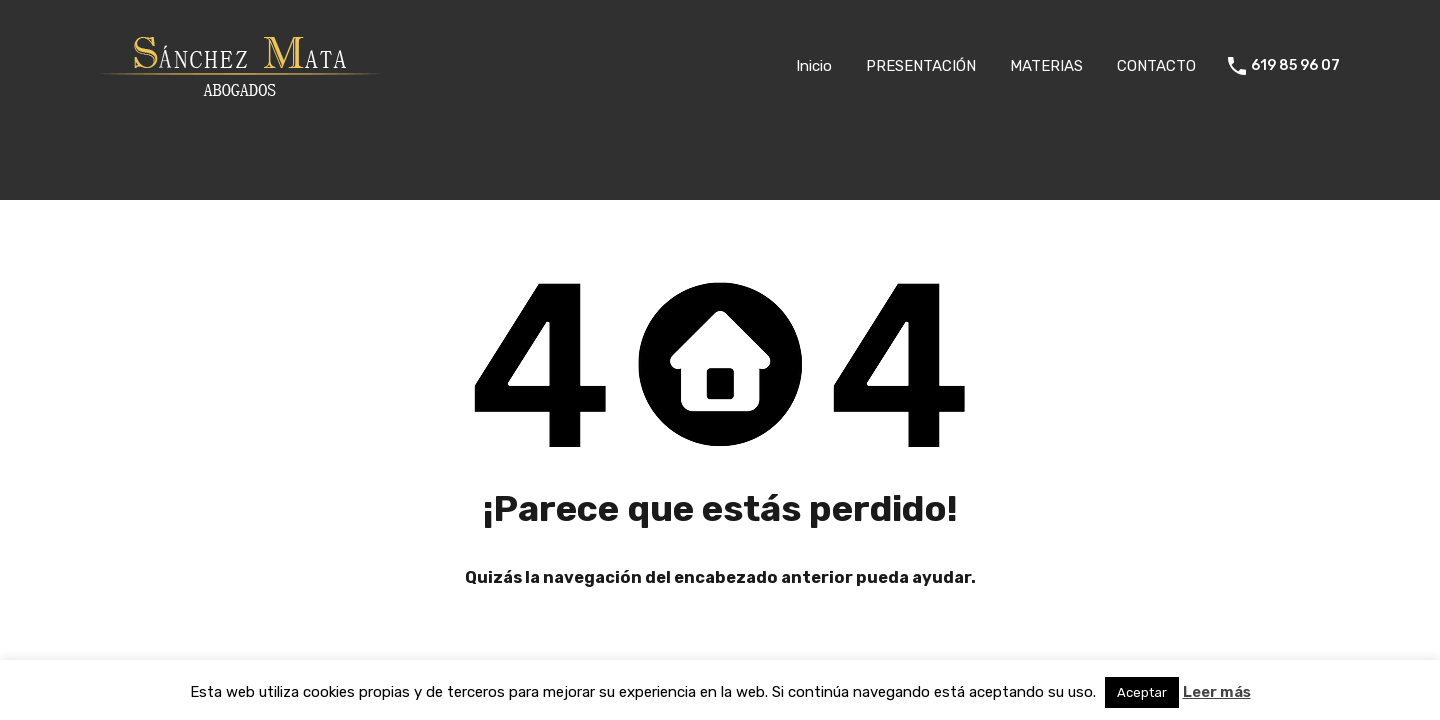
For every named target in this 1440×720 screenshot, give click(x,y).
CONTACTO (1156, 66)
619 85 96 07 (1295, 66)
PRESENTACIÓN (921, 66)
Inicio (814, 66)
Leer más (1217, 692)
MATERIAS (1046, 66)
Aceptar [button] (1142, 692)
